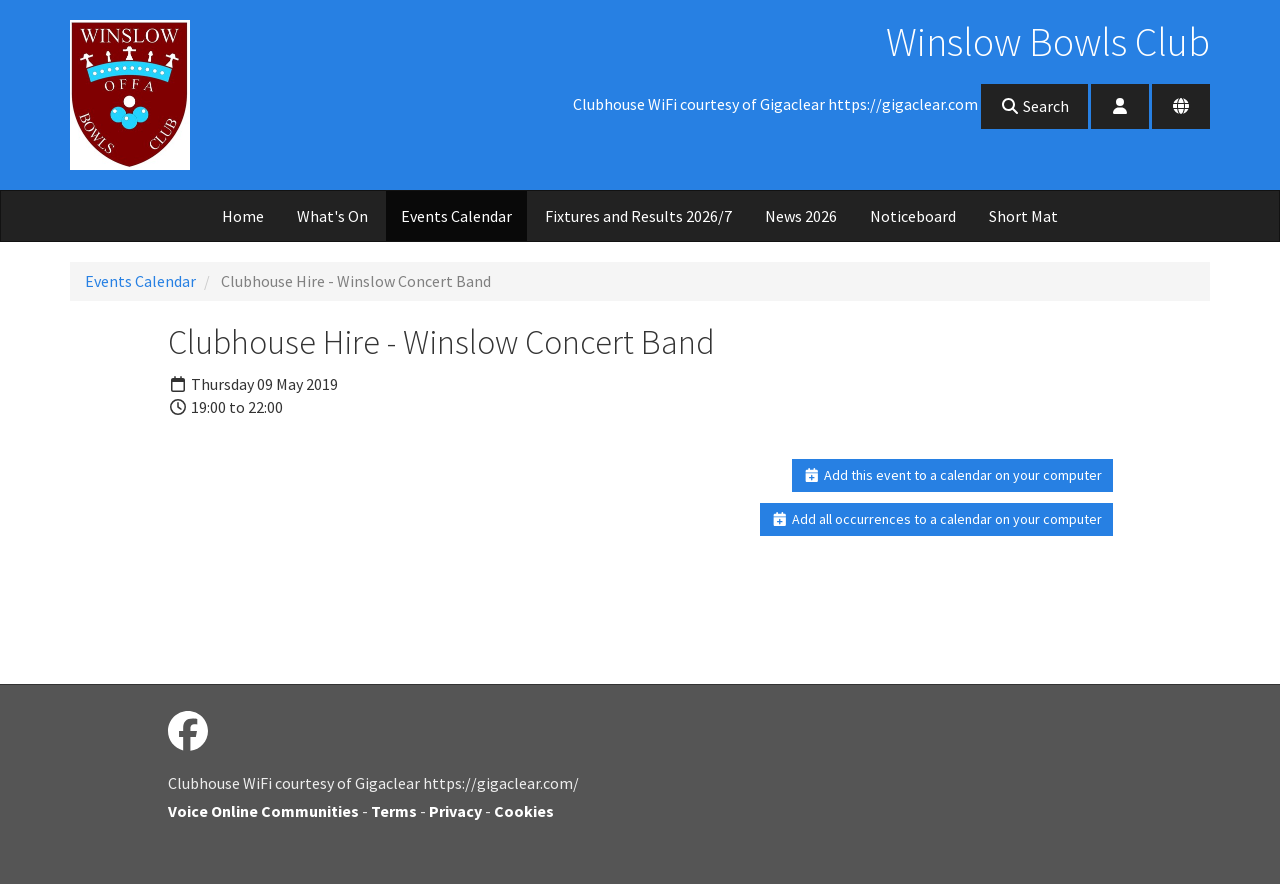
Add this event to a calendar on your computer (952, 475)
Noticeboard (913, 216)
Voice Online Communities (263, 811)
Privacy (455, 811)
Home (243, 216)
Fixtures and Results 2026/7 (638, 216)
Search (1034, 106)
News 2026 (801, 216)
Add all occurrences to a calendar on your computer (936, 519)
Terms (394, 811)
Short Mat (1023, 216)
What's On (332, 216)
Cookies (524, 811)
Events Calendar (456, 216)
